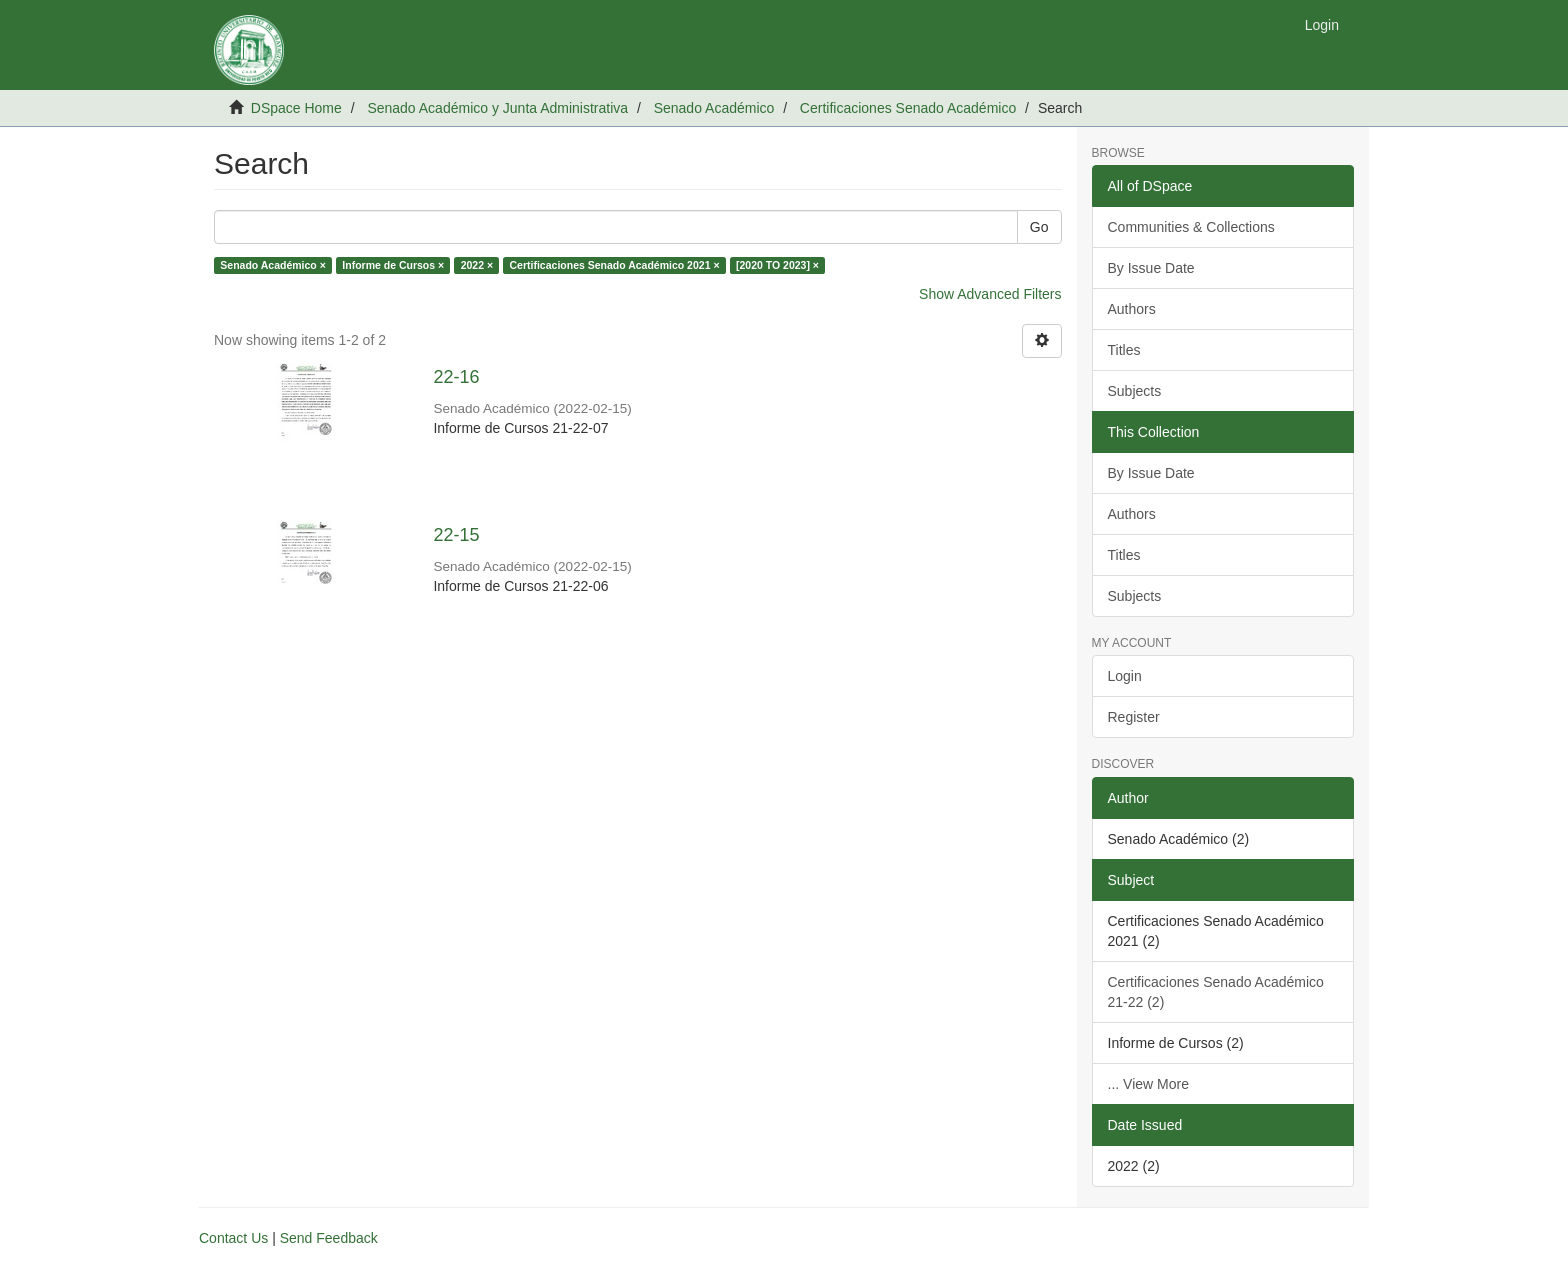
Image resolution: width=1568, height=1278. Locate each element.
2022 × (477, 265)
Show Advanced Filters (990, 294)
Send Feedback (329, 1238)
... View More (1148, 1084)
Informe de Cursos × (393, 265)
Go (1039, 227)
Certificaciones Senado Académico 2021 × (615, 265)
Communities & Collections (1191, 227)
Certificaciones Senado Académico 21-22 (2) (1216, 992)
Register (1134, 717)
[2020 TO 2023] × (777, 265)
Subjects (1135, 391)
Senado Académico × (273, 265)
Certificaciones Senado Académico (908, 108)
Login (1125, 676)
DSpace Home (296, 108)
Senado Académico (714, 108)
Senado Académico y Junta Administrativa (497, 108)
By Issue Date (1151, 268)
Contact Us (233, 1238)
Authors (1132, 309)
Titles (1124, 350)
